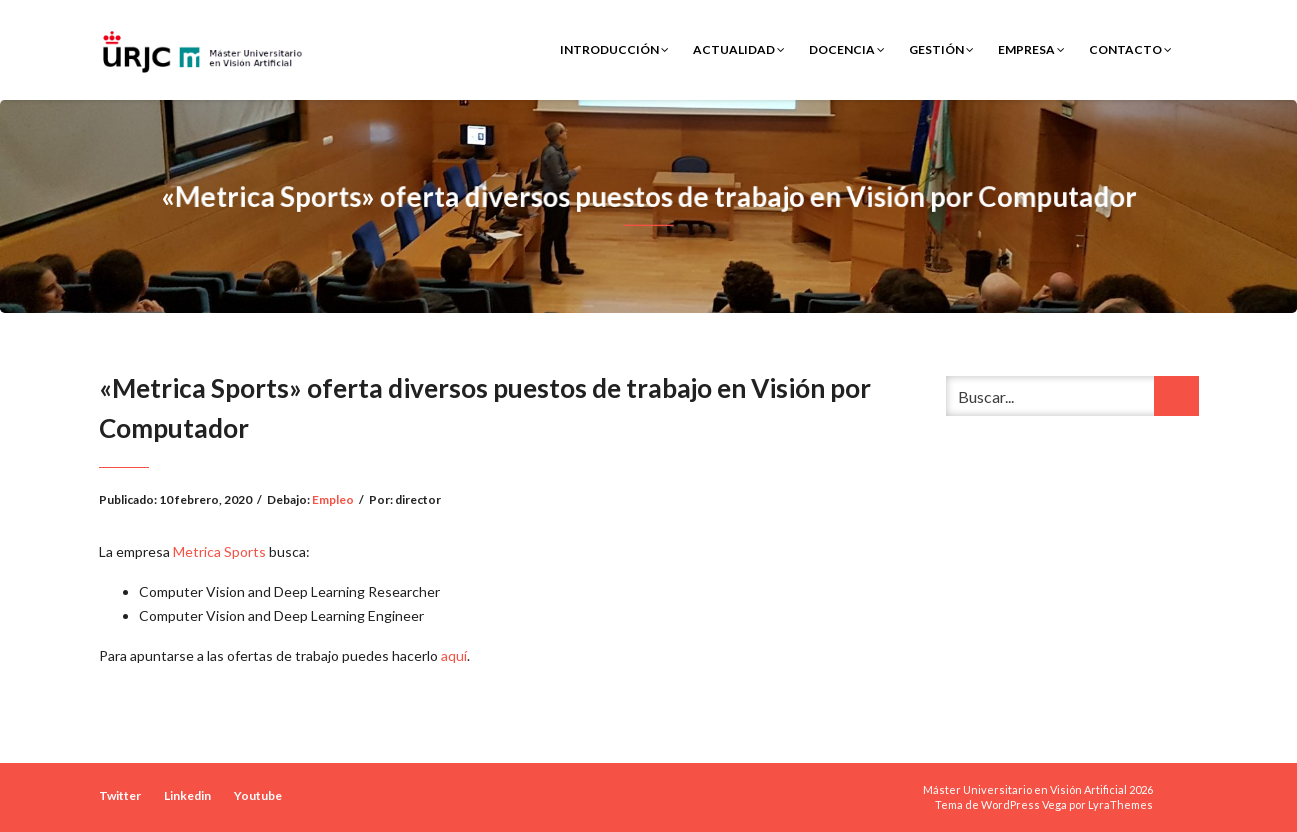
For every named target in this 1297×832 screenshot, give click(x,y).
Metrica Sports (219, 551)
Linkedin (187, 795)
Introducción (614, 49)
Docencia (847, 49)
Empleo (333, 499)
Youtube (258, 795)
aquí (454, 655)
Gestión (941, 49)
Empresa (1031, 49)
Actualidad (739, 49)
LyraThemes (1120, 804)
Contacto (1130, 49)
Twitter (120, 795)
